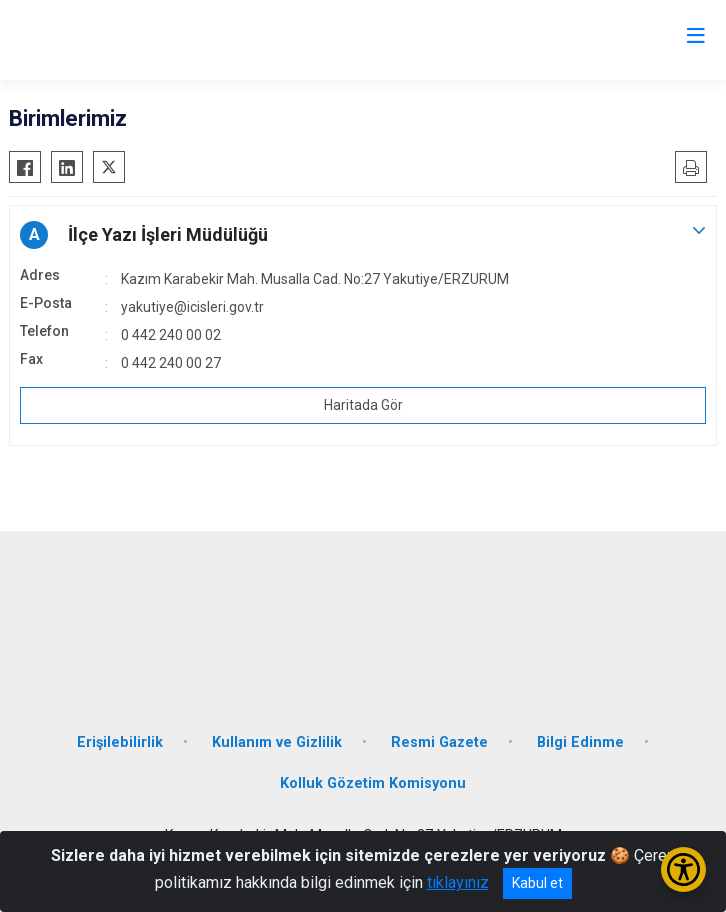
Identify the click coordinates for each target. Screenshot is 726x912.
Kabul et (537, 883)
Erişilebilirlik (120, 742)
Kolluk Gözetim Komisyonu (373, 783)
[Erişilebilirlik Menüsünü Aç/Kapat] (683, 869)
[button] (363, 235)
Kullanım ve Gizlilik (277, 742)
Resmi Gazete (439, 742)
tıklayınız (458, 882)
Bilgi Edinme (580, 742)
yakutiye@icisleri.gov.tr (192, 307)
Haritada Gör (363, 405)
